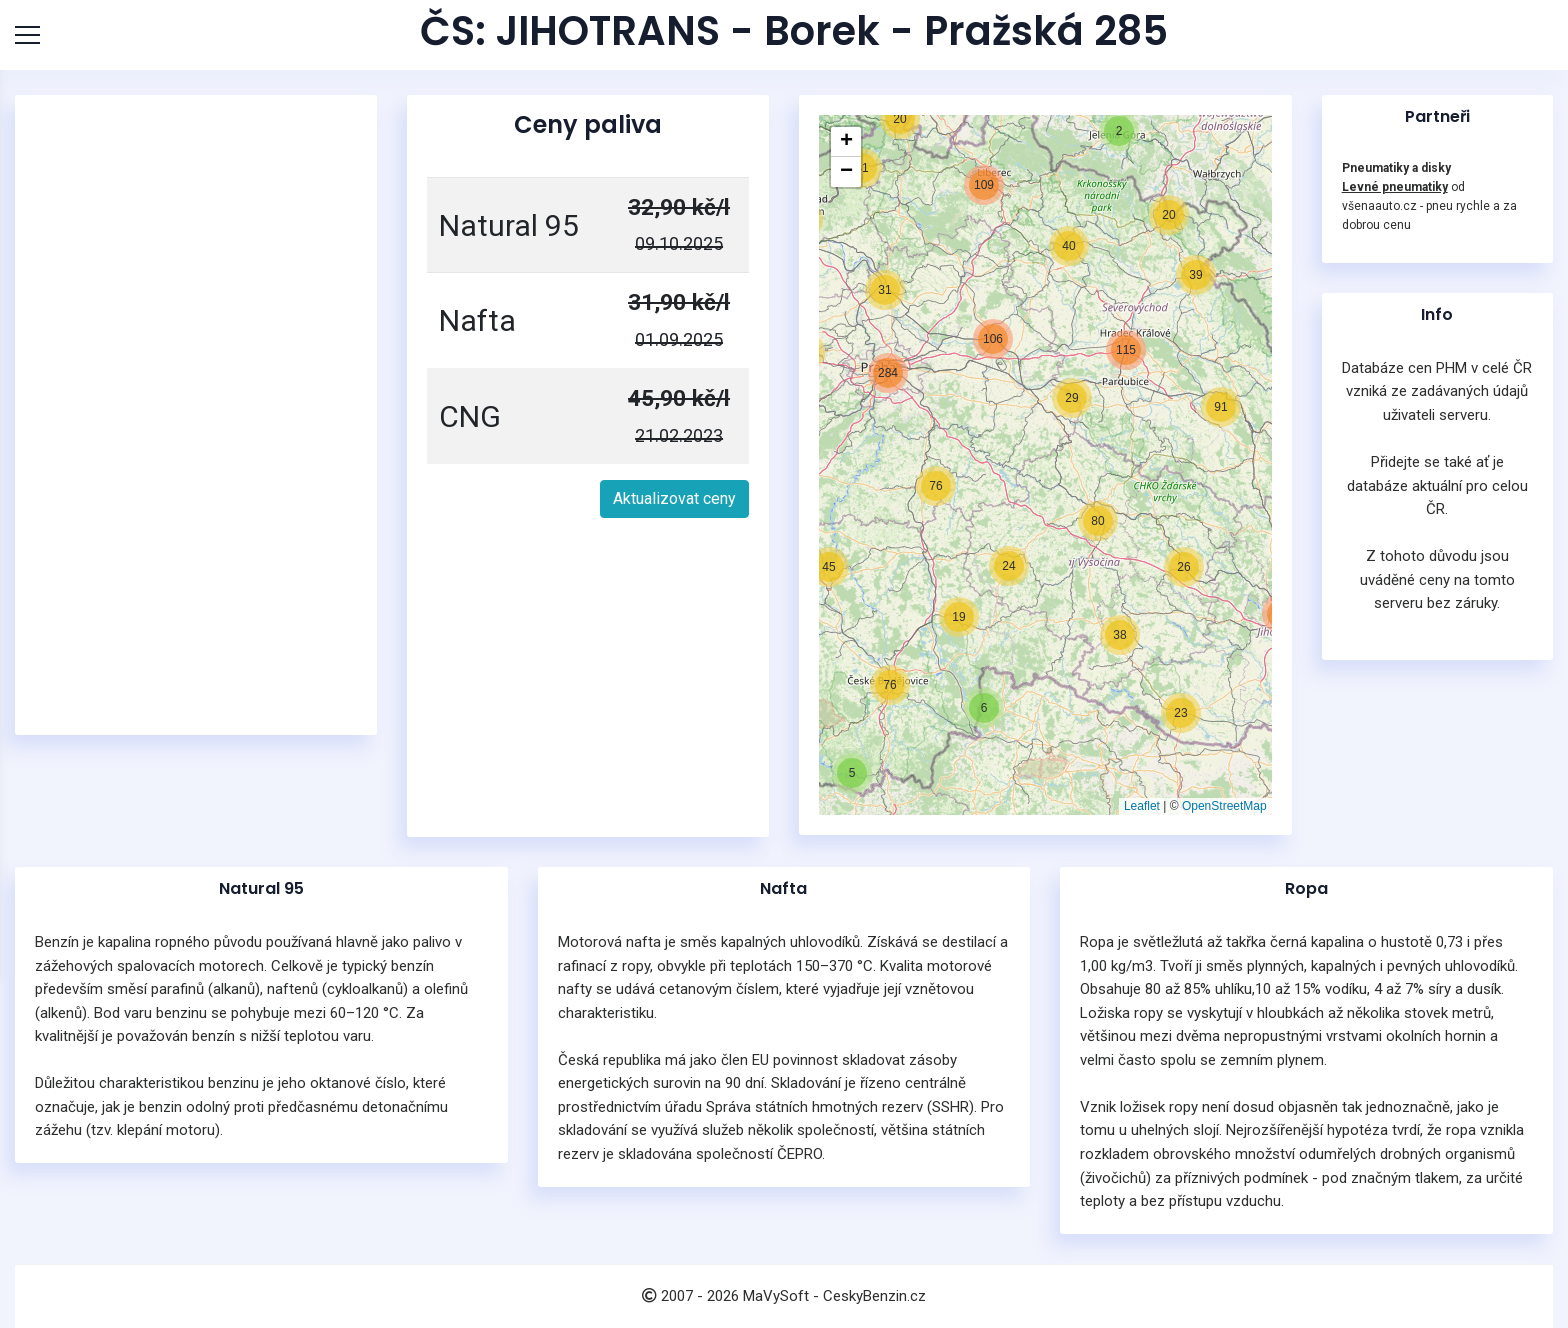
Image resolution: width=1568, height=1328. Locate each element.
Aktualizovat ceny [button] (674, 498)
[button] (852, 773)
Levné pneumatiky (1395, 187)
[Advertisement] (196, 415)
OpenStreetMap (1224, 806)
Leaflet (1142, 806)
